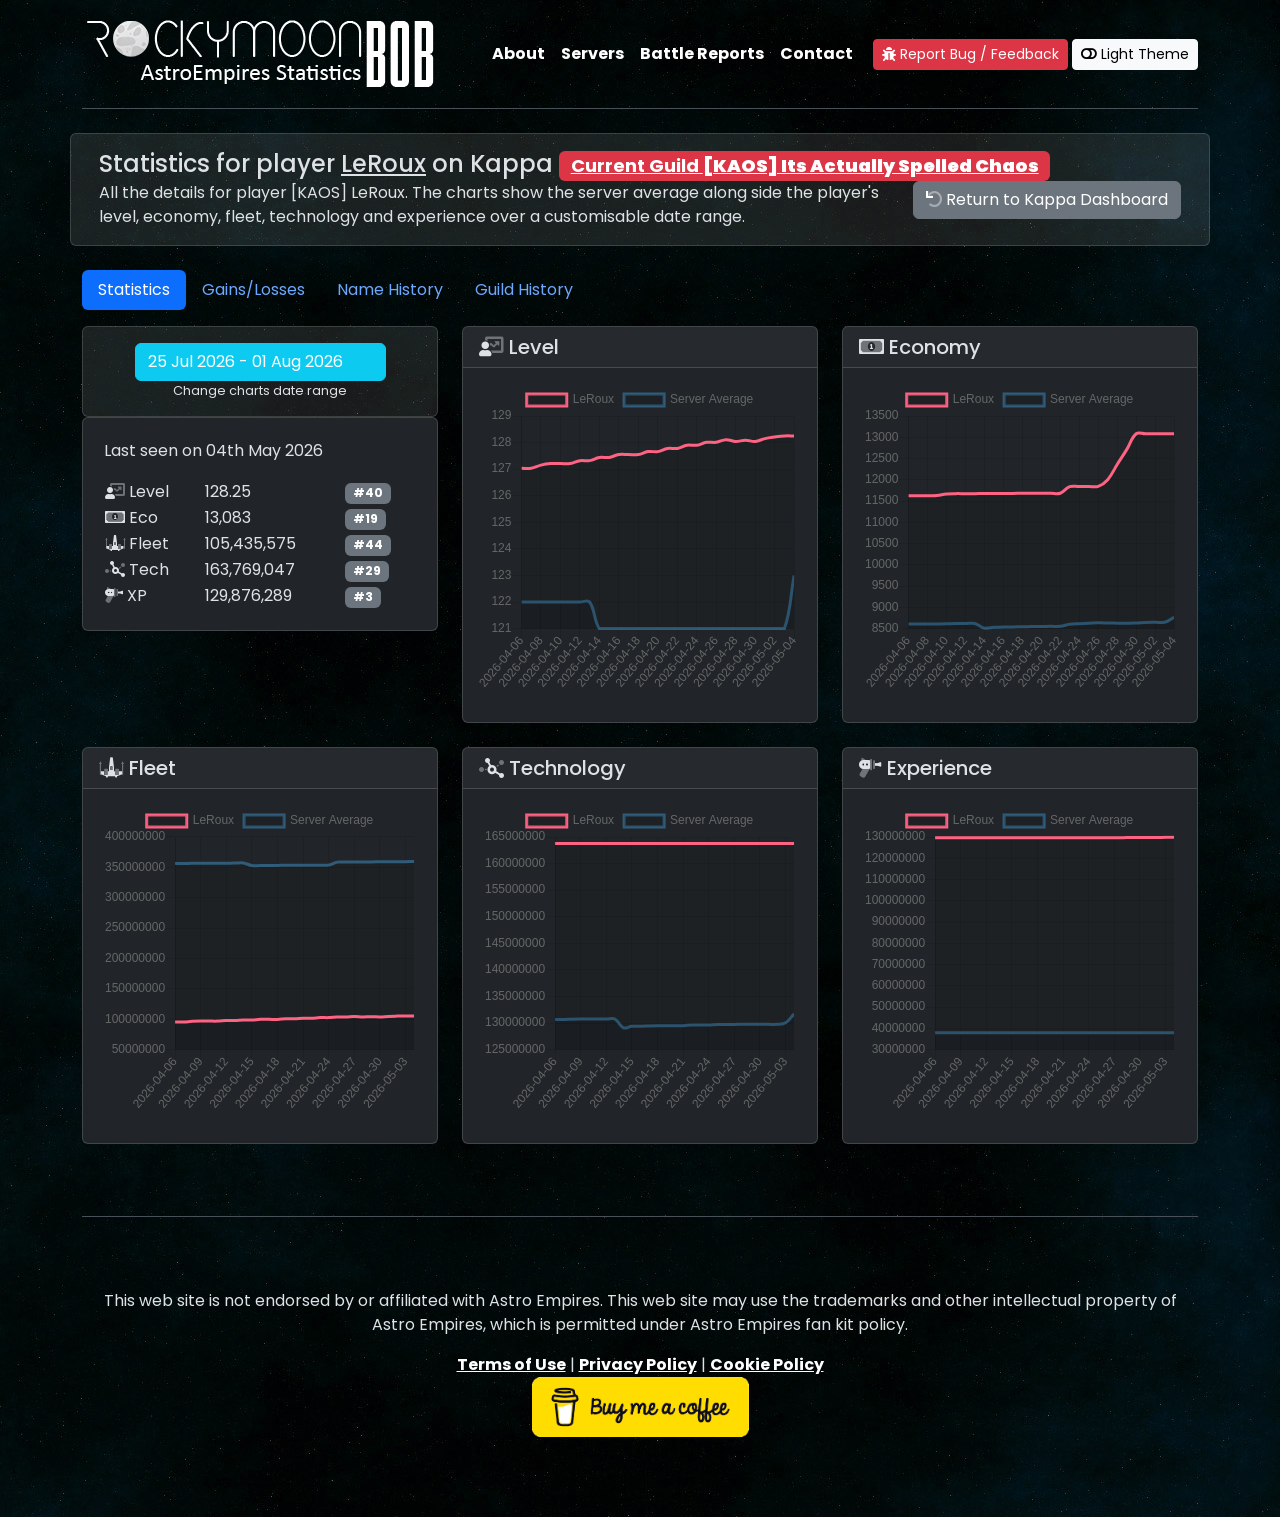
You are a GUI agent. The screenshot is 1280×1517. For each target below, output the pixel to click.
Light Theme (1135, 54)
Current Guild (805, 165)
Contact (816, 53)
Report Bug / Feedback (970, 54)
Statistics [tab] (134, 289)
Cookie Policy (767, 1364)
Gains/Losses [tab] (253, 289)
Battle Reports (702, 53)
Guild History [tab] (524, 289)
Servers (592, 53)
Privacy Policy (638, 1364)
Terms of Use (511, 1364)
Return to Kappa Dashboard (1047, 199)
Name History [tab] (390, 289)
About (518, 53)
